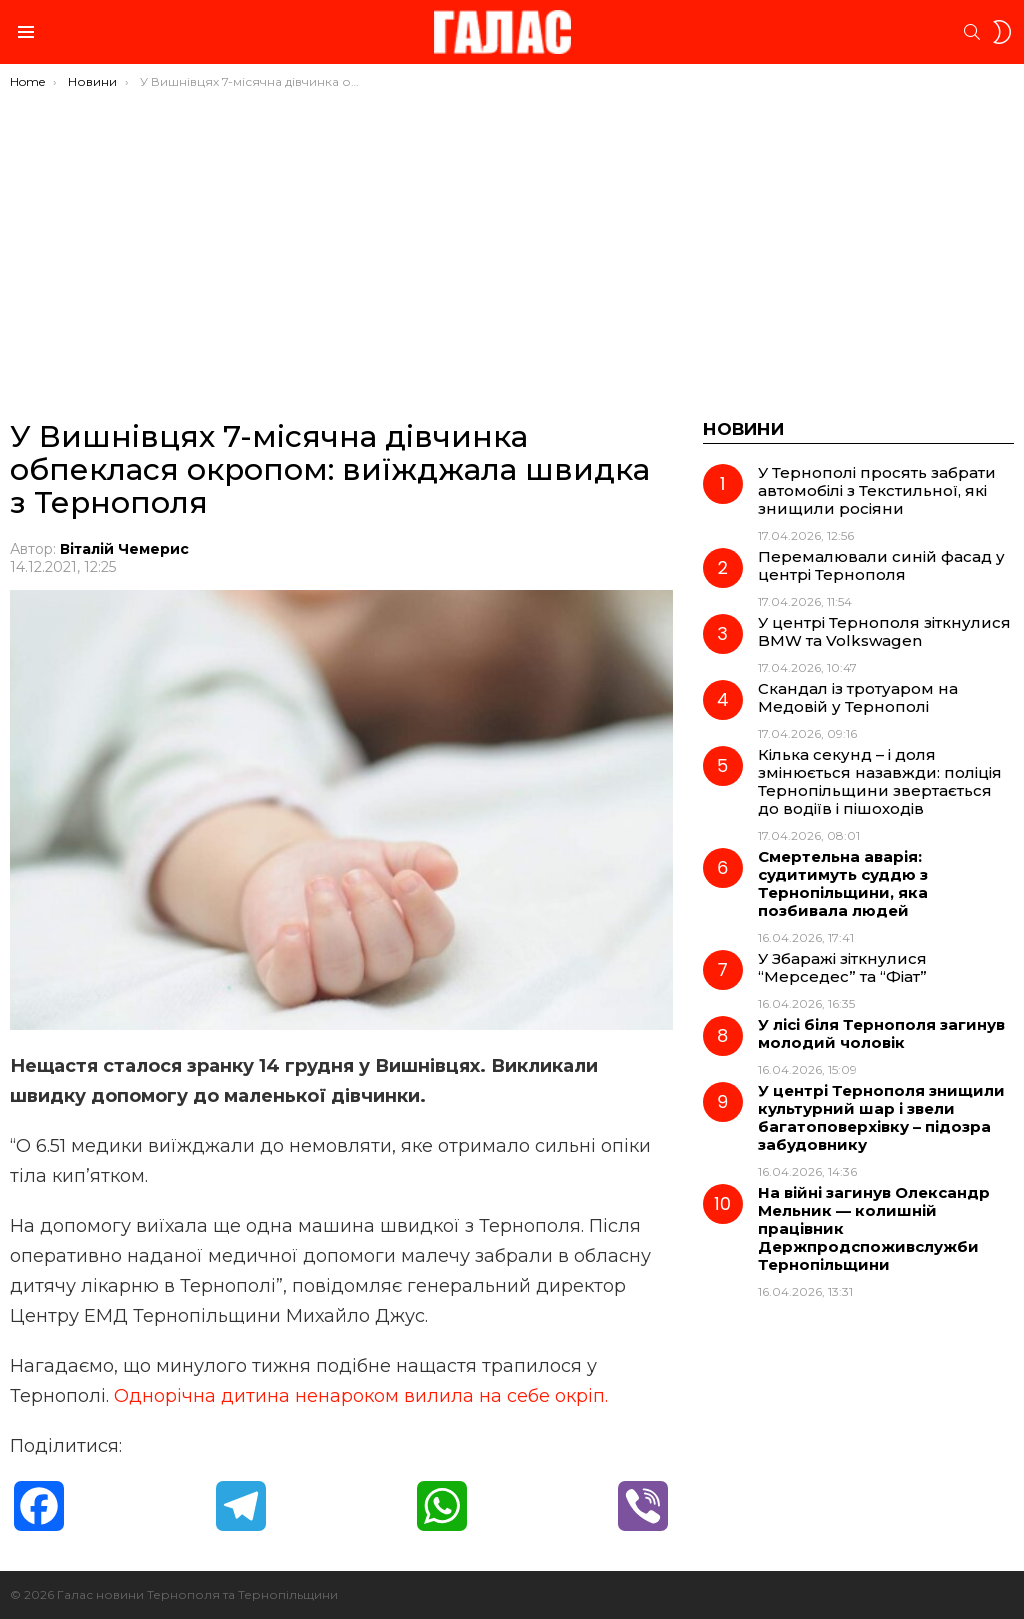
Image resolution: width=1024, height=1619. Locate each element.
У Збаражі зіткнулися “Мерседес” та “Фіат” (842, 967)
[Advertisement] (512, 240)
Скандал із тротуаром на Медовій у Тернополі (858, 697)
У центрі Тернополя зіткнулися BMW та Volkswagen (884, 631)
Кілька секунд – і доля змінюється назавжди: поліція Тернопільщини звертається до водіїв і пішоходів (880, 781)
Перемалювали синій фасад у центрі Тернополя (881, 565)
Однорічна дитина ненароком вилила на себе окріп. (361, 1396)
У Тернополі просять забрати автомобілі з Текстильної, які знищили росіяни (877, 490)
